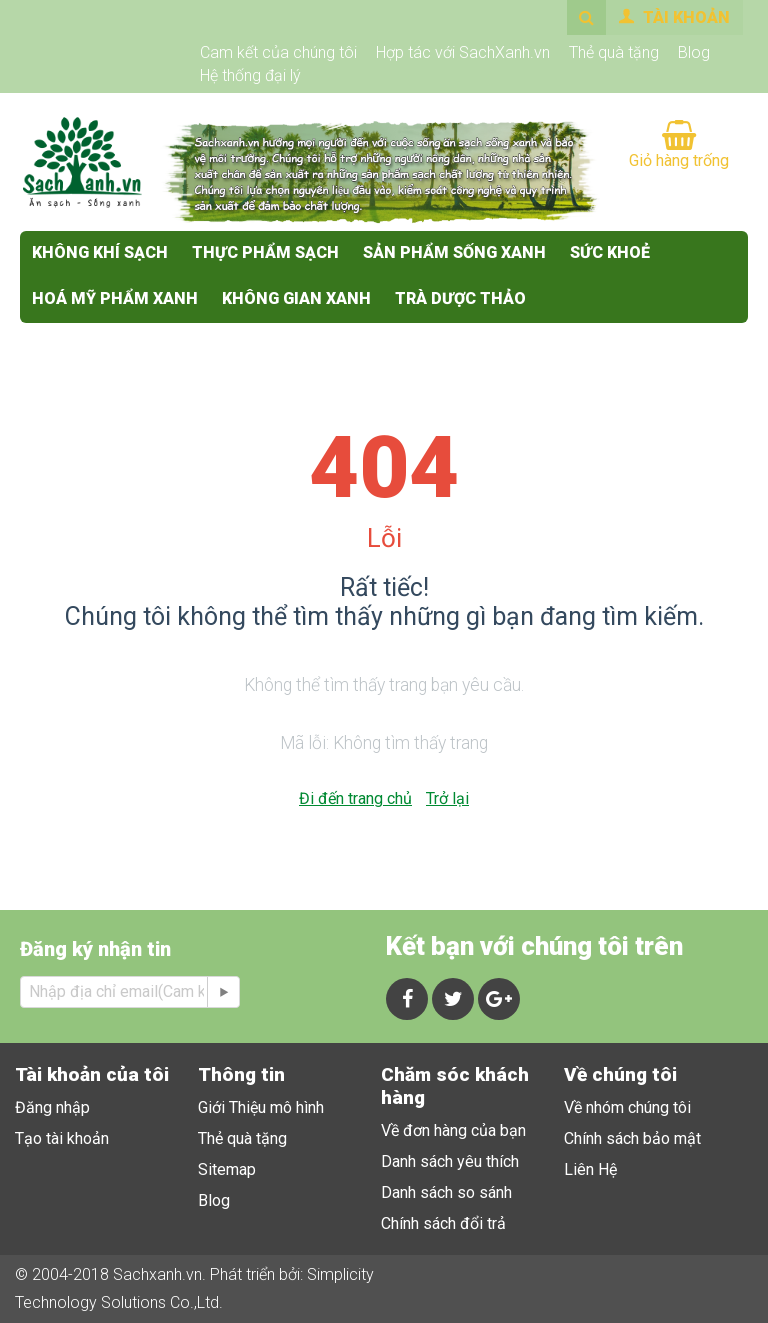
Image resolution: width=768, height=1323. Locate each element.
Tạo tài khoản (62, 1138)
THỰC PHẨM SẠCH (265, 252)
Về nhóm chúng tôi (627, 1107)
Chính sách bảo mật (632, 1138)
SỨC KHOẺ (610, 252)
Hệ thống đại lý (250, 75)
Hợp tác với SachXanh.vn (463, 52)
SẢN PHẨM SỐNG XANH (454, 252)
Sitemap (227, 1169)
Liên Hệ (590, 1169)
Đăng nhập (52, 1107)
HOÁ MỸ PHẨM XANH (115, 298)
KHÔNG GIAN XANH (296, 298)
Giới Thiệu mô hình (261, 1107)
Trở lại (447, 798)
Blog (694, 52)
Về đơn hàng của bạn (453, 1130)
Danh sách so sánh (446, 1192)
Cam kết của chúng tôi (278, 52)
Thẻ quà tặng (614, 52)
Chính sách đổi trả (443, 1223)
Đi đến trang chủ (355, 798)
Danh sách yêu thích (450, 1161)
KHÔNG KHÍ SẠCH (100, 252)
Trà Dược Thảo (460, 298)
